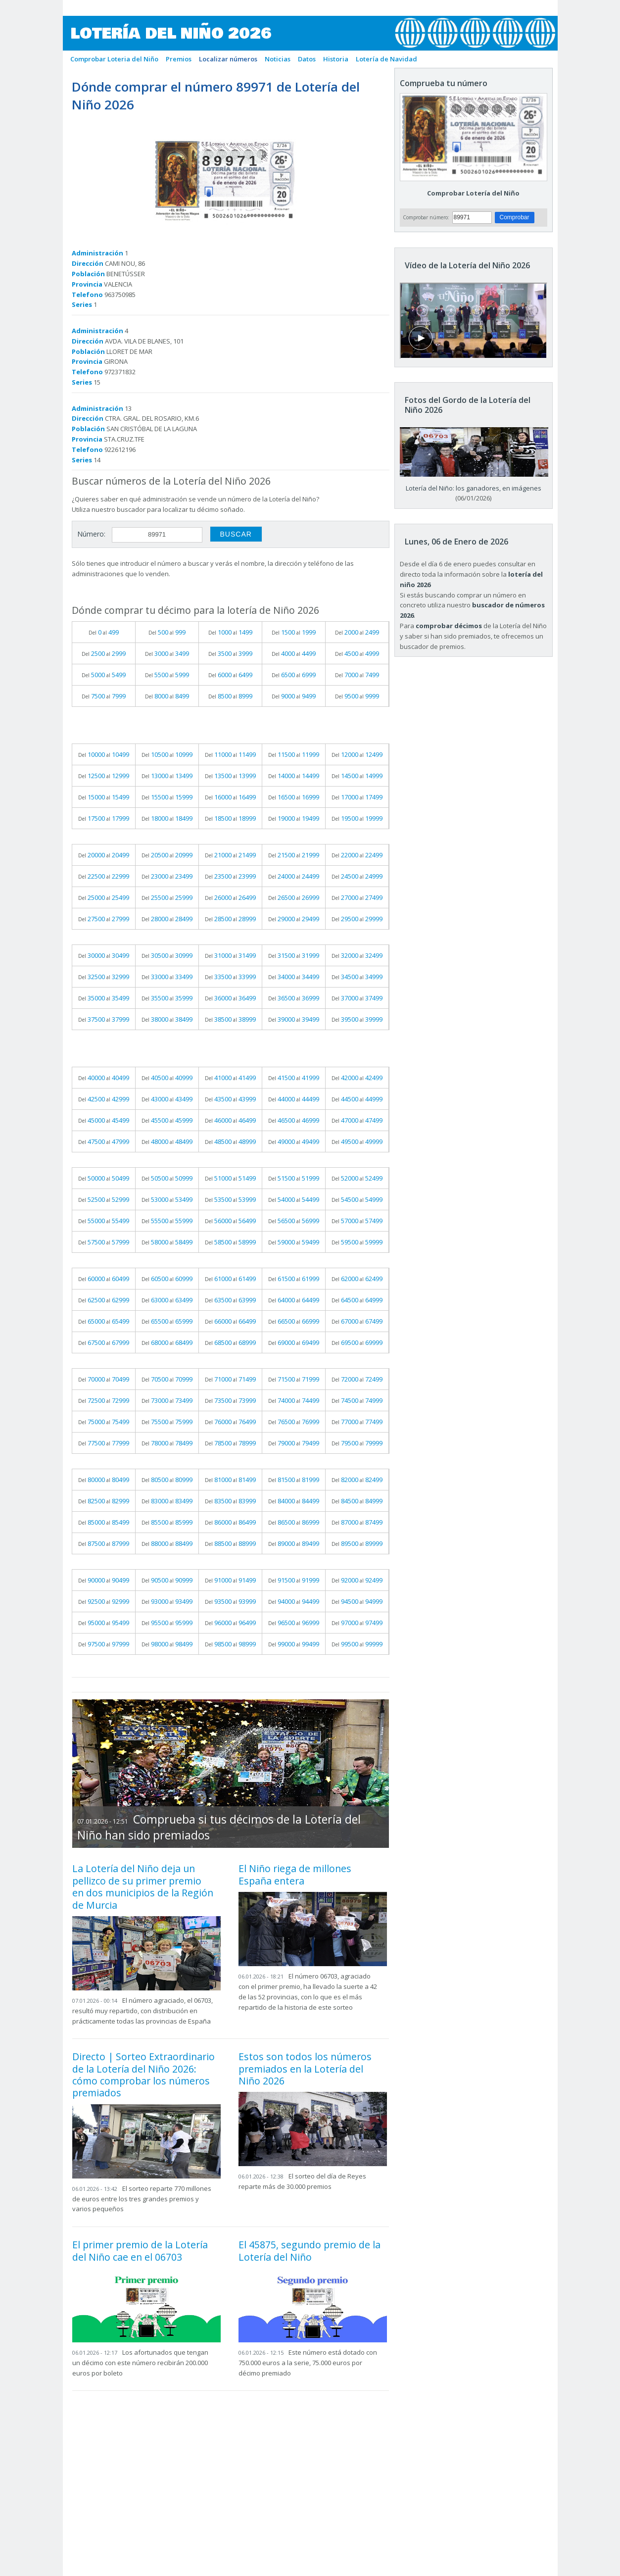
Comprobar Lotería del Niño (473, 193)
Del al (104, 632)
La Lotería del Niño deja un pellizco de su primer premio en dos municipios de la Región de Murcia (142, 1886)
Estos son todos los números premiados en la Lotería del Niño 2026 (305, 2068)
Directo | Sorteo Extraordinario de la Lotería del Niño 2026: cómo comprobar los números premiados (143, 2074)
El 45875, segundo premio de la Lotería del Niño (309, 2250)
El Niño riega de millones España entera (294, 1874)
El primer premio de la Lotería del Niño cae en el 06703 (140, 2250)
